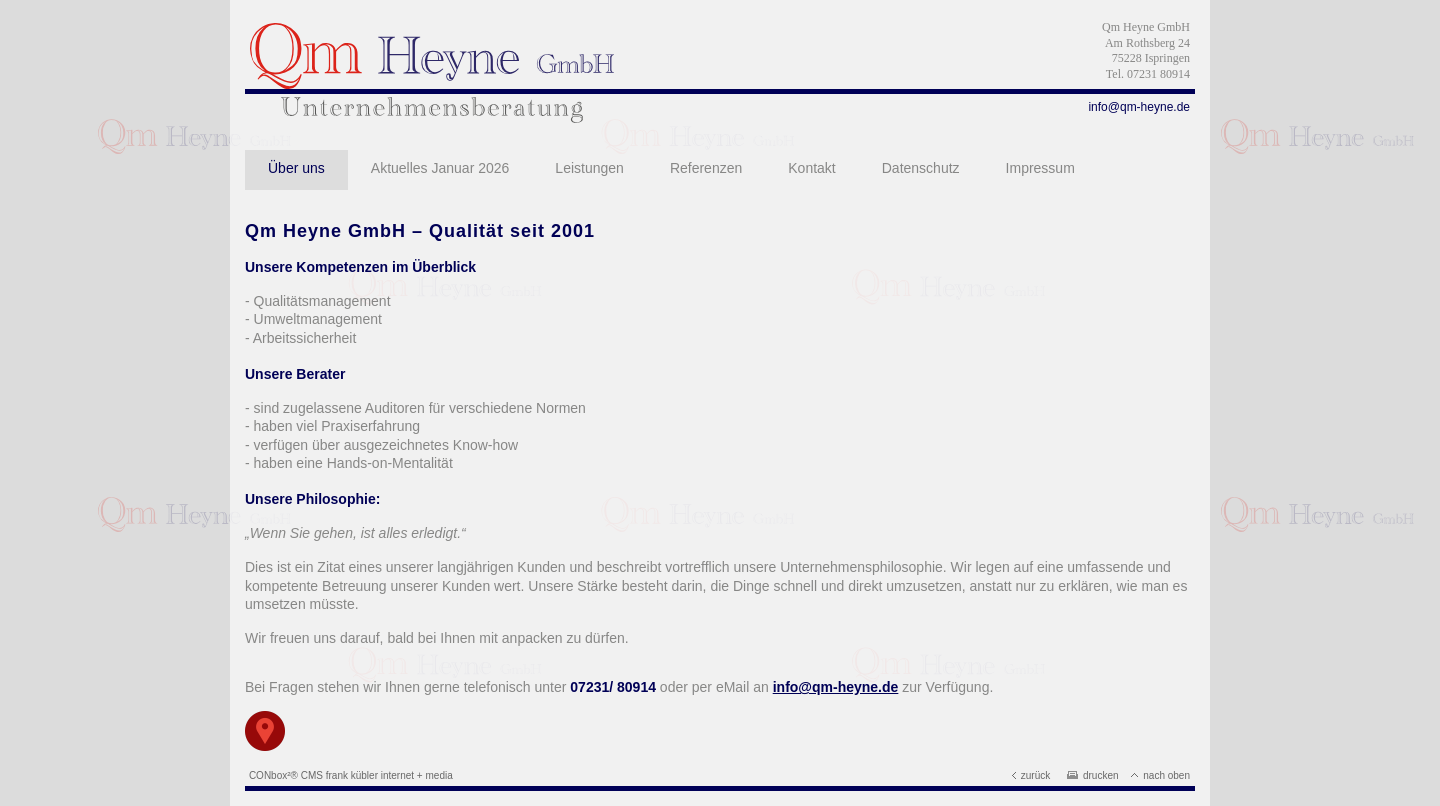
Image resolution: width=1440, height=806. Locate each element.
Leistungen (589, 168)
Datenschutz (921, 168)
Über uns (296, 168)
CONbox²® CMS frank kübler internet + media (351, 775)
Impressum (1040, 168)
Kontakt (811, 168)
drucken (1093, 775)
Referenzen (706, 168)
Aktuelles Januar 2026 (440, 168)
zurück (1031, 775)
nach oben (1160, 775)
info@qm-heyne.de (1139, 107)
